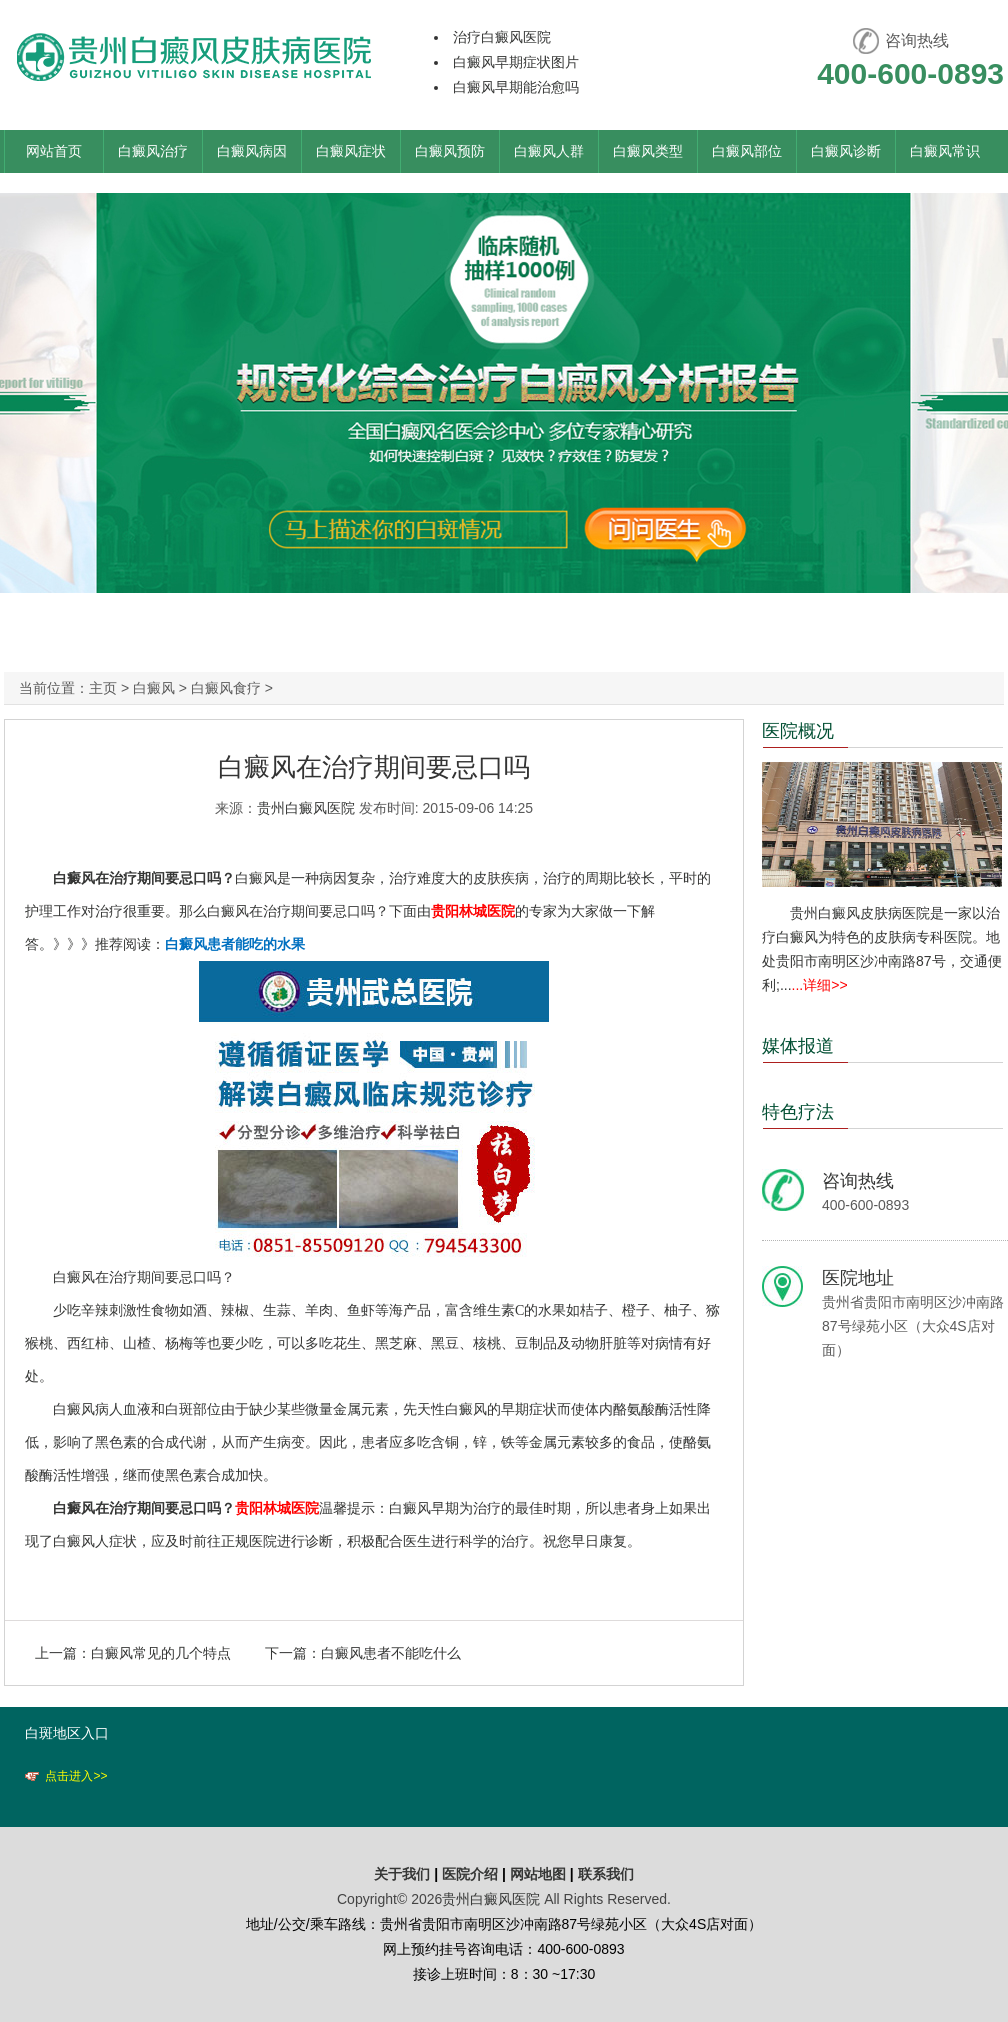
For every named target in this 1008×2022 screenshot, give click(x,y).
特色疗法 (798, 1112)
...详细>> (820, 985)
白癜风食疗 (226, 688)
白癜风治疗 (153, 151)
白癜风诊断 (846, 151)
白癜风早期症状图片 (516, 62)
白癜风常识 (945, 151)
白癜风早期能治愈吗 (516, 87)
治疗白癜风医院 (502, 37)
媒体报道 (798, 1046)
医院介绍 (472, 1874)
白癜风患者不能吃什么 (391, 1653)
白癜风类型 (648, 151)
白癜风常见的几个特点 (161, 1653)
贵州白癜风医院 (306, 808)
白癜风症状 (351, 151)
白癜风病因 (252, 151)
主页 (103, 688)
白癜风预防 (450, 151)
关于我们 (402, 1874)
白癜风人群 (549, 151)
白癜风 (154, 688)
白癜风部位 (747, 151)
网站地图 (538, 1874)
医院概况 (798, 731)
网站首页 (54, 151)
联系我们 (606, 1874)
